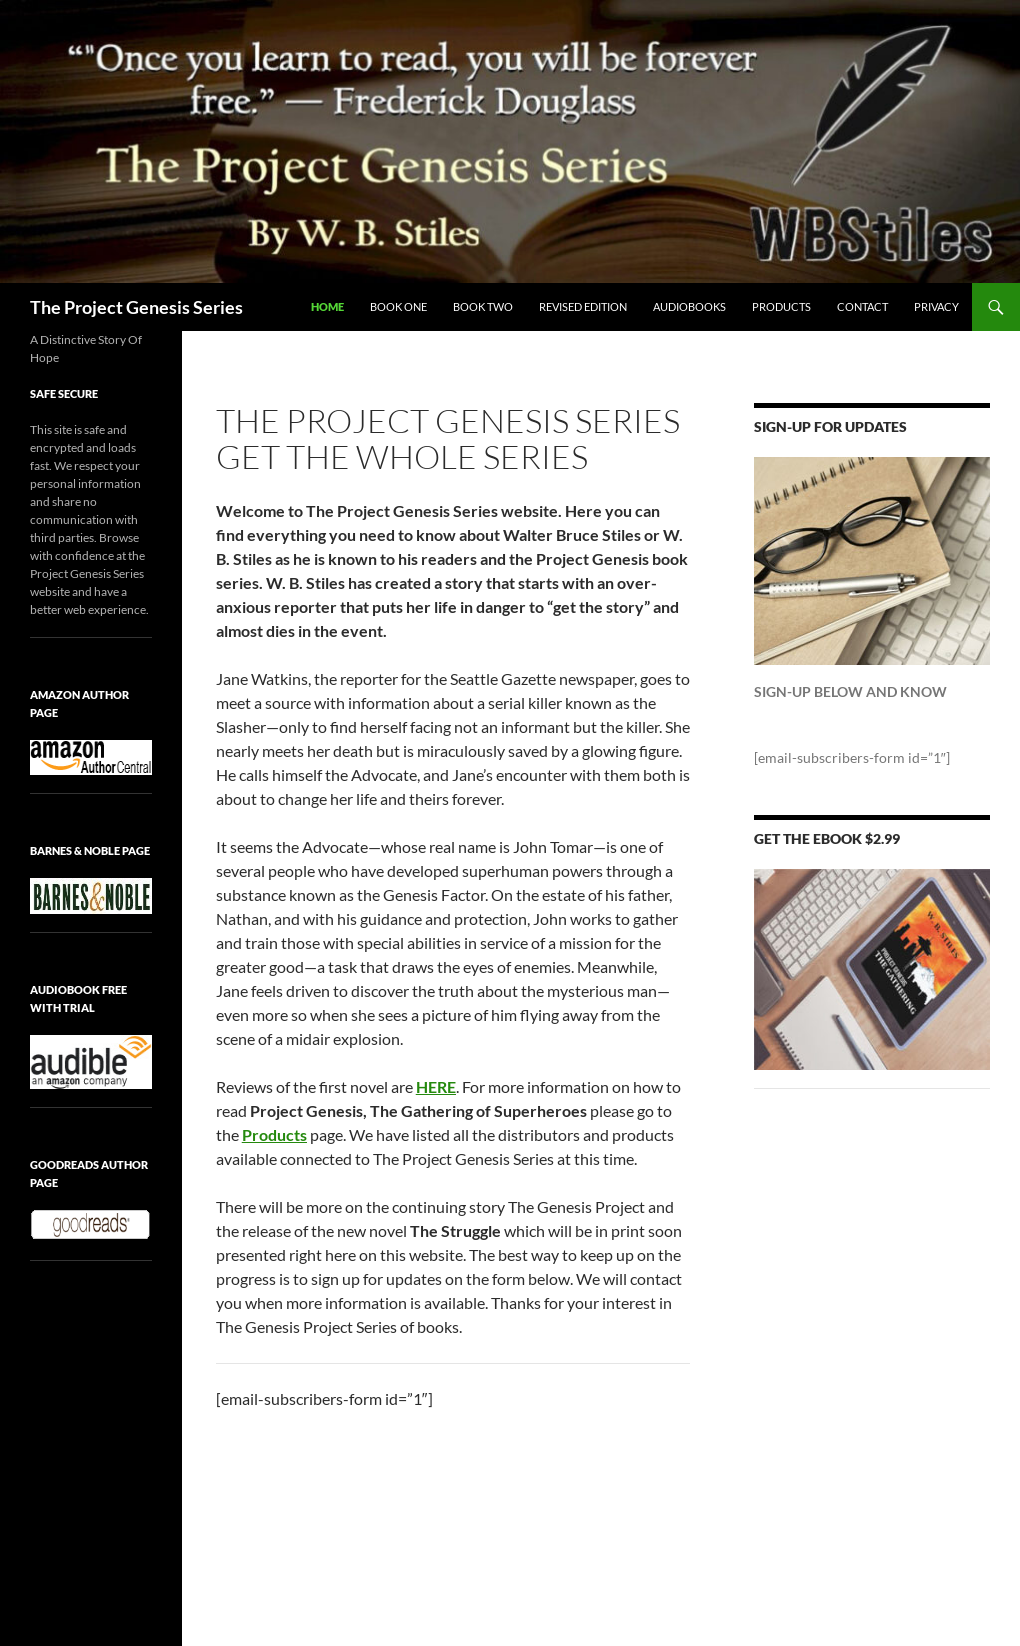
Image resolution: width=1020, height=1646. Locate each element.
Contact (862, 306)
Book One (398, 306)
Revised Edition (583, 306)
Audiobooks (689, 306)
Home (327, 306)
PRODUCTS (781, 306)
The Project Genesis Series (136, 307)
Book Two (483, 306)
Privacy (936, 306)
